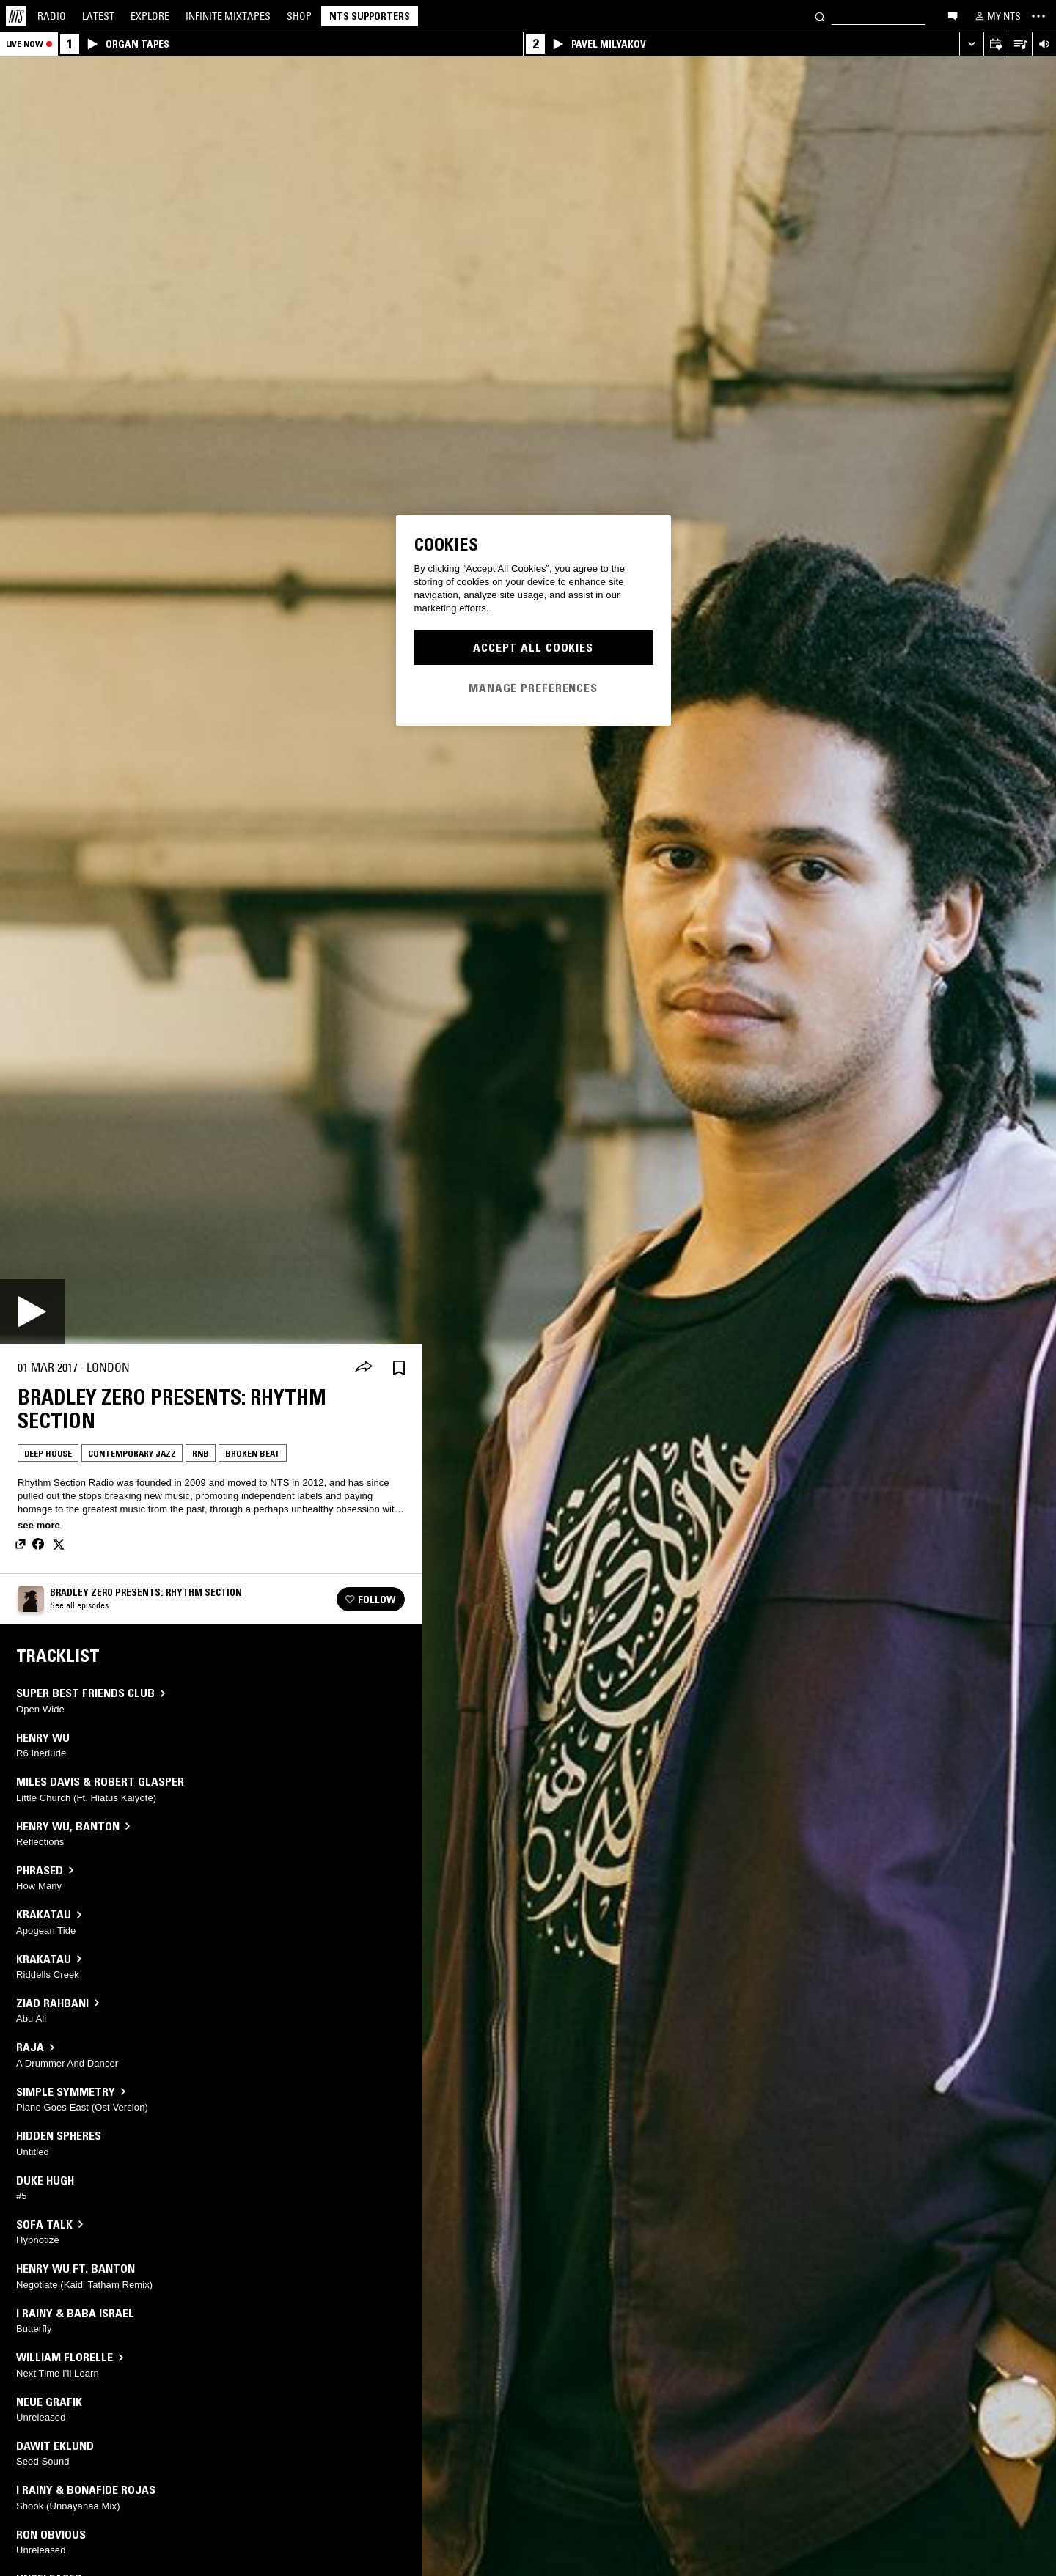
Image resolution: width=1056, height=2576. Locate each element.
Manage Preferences (533, 687)
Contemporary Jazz (132, 1453)
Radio (51, 16)
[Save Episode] (399, 1367)
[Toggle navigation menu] (1038, 16)
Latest (98, 16)
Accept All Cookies (533, 647)
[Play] (32, 1311)
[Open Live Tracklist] (1020, 44)
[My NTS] (996, 16)
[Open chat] (952, 15)
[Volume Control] (1044, 44)
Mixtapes (228, 16)
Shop (299, 16)
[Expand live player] (971, 44)
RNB (200, 1453)
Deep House (48, 1453)
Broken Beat (252, 1453)
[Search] (820, 16)
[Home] (16, 16)
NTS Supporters (369, 16)
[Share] (363, 1367)
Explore (150, 16)
